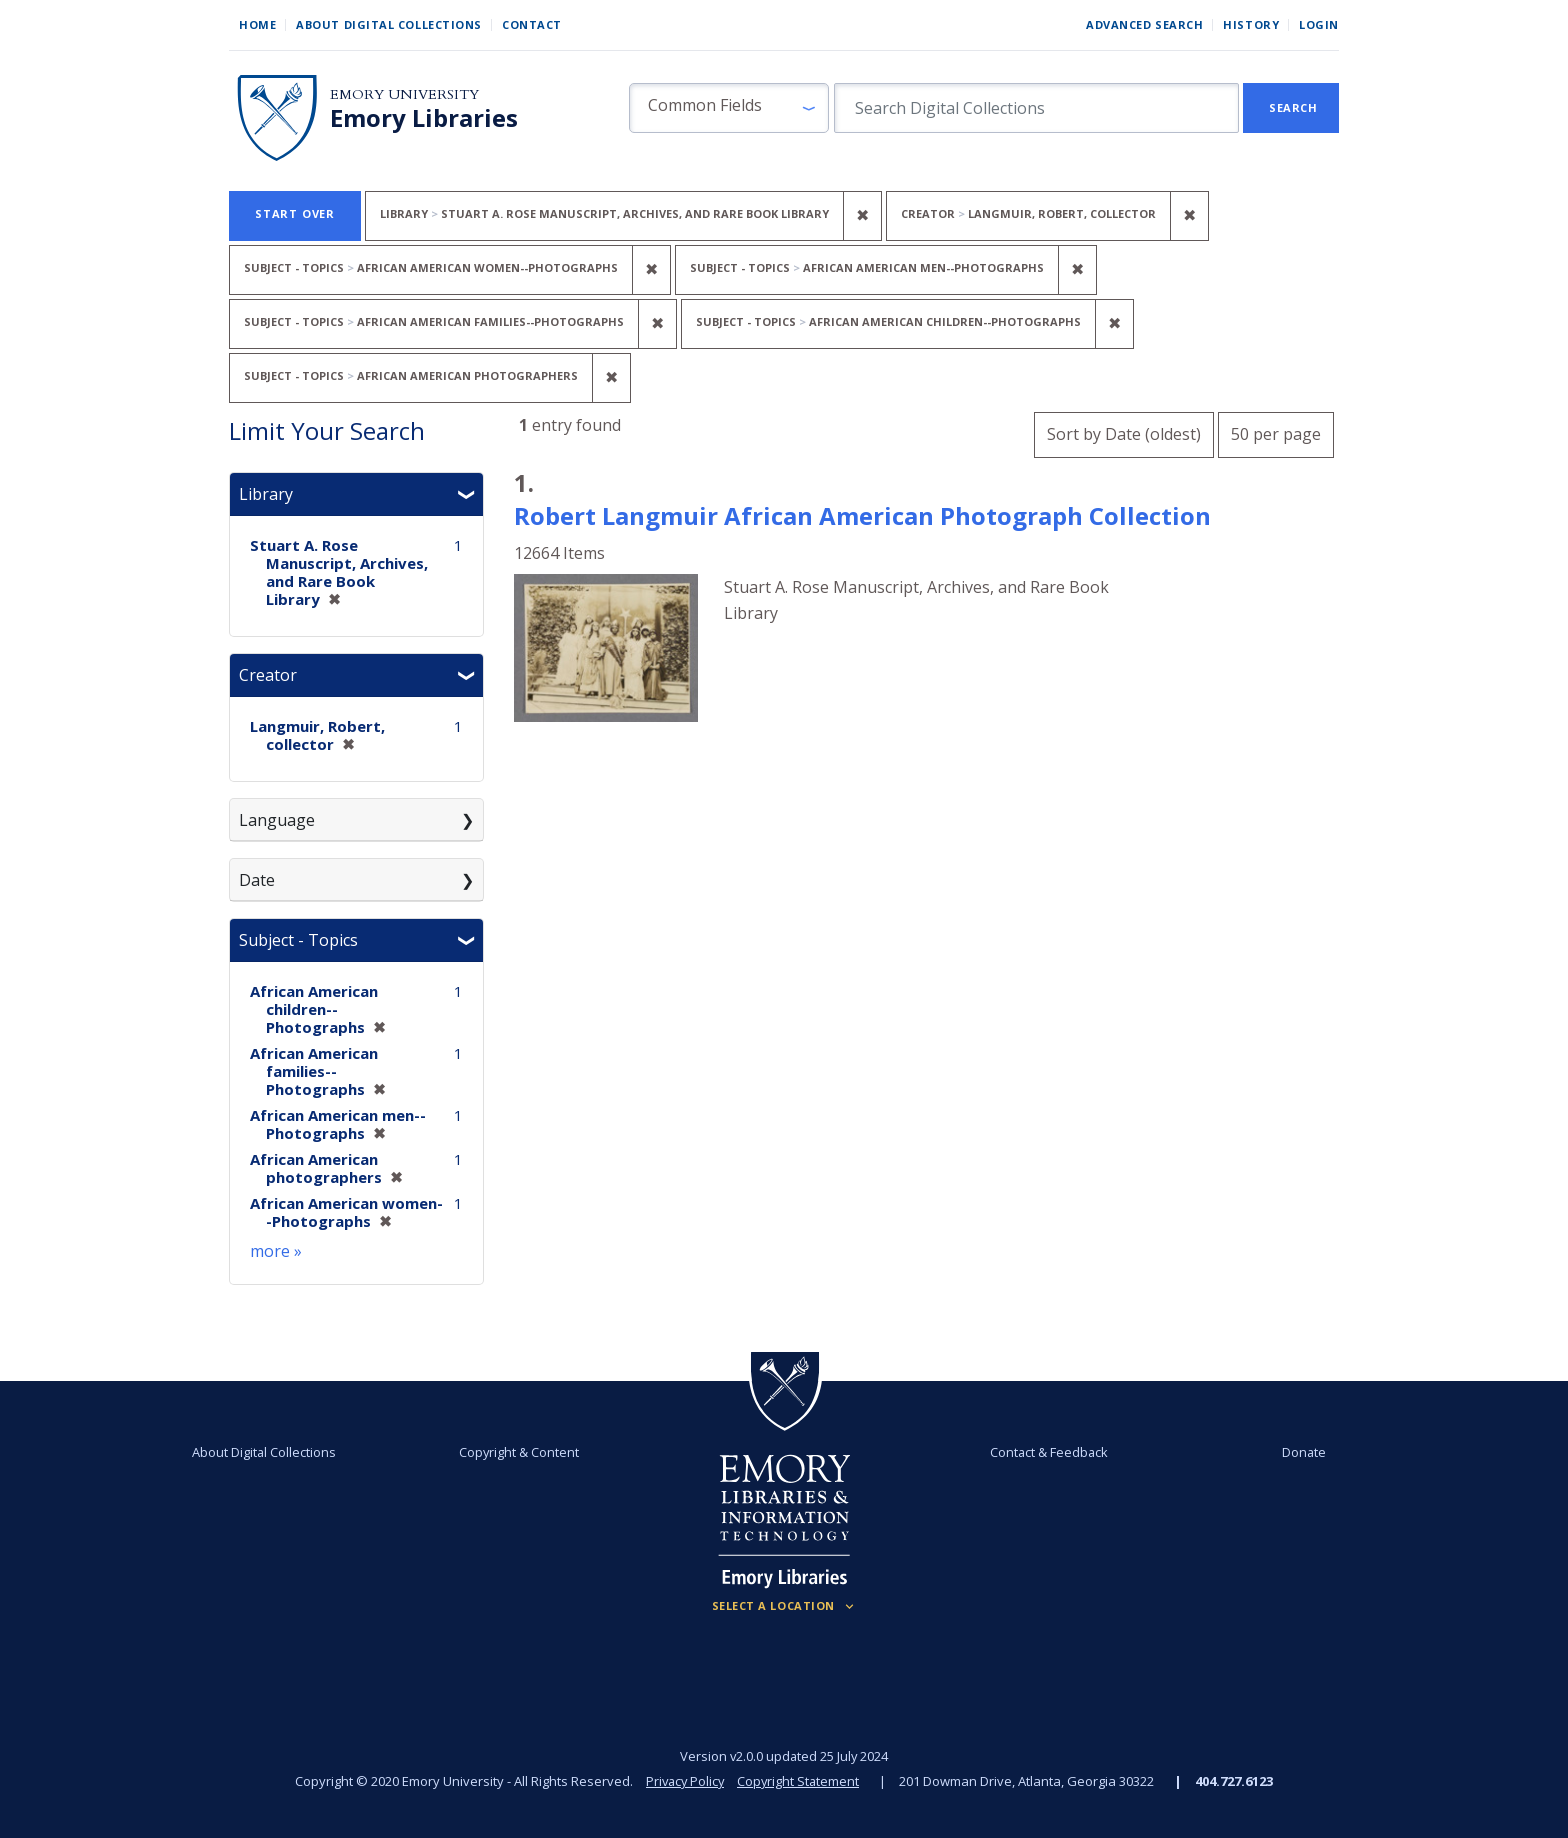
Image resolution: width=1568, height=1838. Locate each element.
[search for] (1036, 108)
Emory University (404, 94)
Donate (1298, 1452)
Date (257, 880)
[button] (729, 108)
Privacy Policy (684, 1781)
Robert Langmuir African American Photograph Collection (862, 515)
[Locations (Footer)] (784, 1606)
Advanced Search (1144, 24)
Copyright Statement (800, 1781)
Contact (532, 24)
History (1251, 24)
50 (1276, 431)
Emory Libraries (424, 118)
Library (266, 494)
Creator (268, 675)
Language (277, 820)
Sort (1124, 434)
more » (276, 1251)
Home (257, 24)
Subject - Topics (298, 940)
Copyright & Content (521, 1452)
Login (1319, 24)
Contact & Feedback (1047, 1452)
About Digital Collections (389, 24)
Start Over (295, 213)
